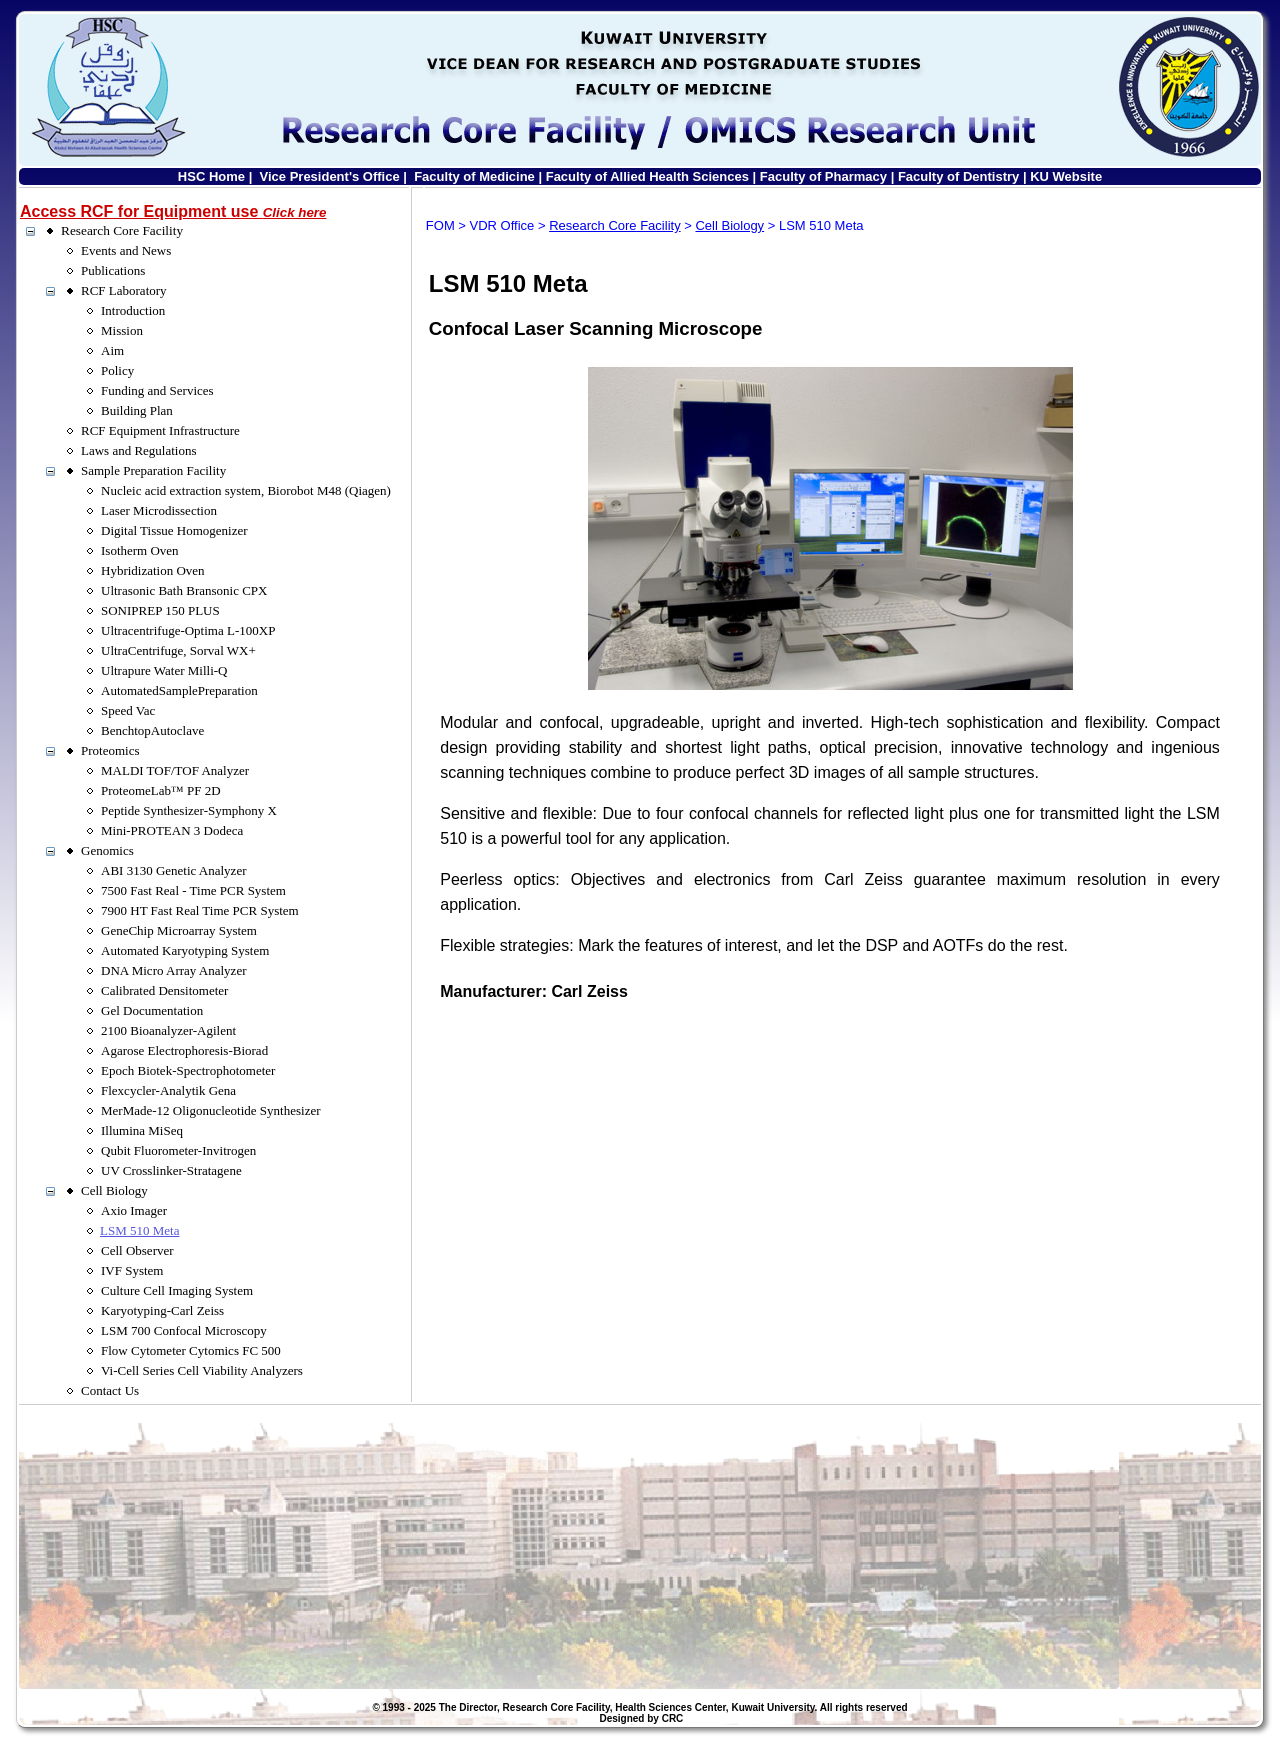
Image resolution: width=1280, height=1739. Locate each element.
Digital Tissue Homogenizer (174, 530)
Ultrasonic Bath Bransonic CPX (184, 590)
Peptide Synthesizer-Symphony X (189, 810)
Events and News (126, 250)
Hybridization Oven (153, 570)
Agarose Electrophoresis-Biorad (184, 1050)
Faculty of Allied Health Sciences (647, 176)
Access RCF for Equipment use (173, 211)
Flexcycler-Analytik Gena (168, 1090)
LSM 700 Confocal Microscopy (184, 1330)
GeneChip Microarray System (179, 930)
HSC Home (211, 176)
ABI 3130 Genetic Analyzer (173, 870)
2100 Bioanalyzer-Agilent (168, 1030)
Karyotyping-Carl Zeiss (162, 1310)
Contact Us (110, 1390)
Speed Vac (128, 710)
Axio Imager (134, 1210)
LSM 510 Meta (139, 1230)
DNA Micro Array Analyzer (174, 970)
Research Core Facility (122, 230)
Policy (117, 370)
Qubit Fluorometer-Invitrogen (178, 1150)
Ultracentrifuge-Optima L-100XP (188, 630)
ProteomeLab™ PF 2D (161, 790)
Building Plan (137, 410)
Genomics (107, 850)
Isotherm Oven (140, 550)
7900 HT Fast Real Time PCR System (200, 910)
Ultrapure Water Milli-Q (164, 670)
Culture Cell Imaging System (177, 1290)
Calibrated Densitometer (164, 990)
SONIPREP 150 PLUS (160, 610)
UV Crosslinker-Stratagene (171, 1170)
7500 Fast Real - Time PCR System (193, 890)
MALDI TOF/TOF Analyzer (175, 770)
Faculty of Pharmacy (823, 176)
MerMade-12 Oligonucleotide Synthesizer (211, 1110)
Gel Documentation (152, 1010)
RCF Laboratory (124, 290)
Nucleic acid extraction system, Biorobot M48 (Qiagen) (246, 490)
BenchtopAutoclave (152, 730)
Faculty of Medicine (474, 176)
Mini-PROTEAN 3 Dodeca (172, 830)
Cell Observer (137, 1250)
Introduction (133, 310)
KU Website (1066, 176)
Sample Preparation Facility (153, 470)
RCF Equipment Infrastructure (160, 430)
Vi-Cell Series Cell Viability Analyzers (202, 1370)
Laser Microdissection (159, 510)
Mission (122, 330)
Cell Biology (114, 1190)
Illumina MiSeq (142, 1130)
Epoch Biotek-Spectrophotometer (188, 1070)
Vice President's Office (330, 176)
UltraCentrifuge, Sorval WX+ (178, 650)
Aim (112, 350)
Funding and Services (157, 390)
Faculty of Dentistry (958, 176)
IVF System (132, 1270)
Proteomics (110, 750)
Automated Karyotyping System (185, 950)
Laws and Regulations (139, 450)
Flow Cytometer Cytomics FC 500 (191, 1350)
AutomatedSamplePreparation (179, 690)
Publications (113, 270)
